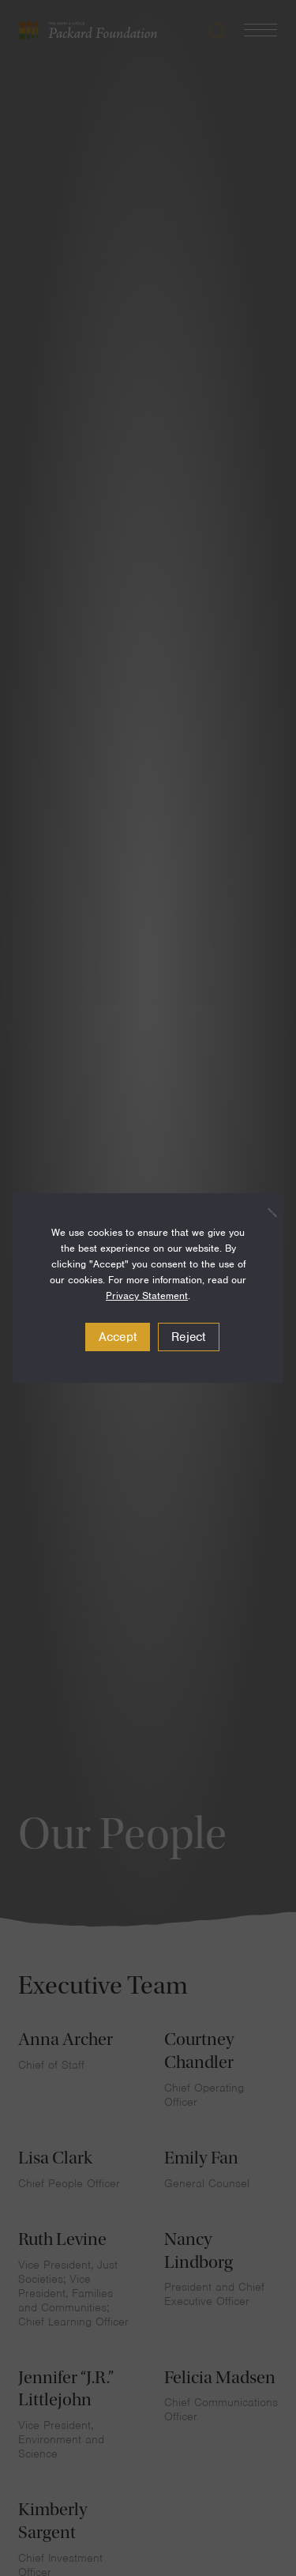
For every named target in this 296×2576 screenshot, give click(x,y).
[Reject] (264, 1212)
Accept (118, 1337)
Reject (188, 1337)
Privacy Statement (147, 1295)
